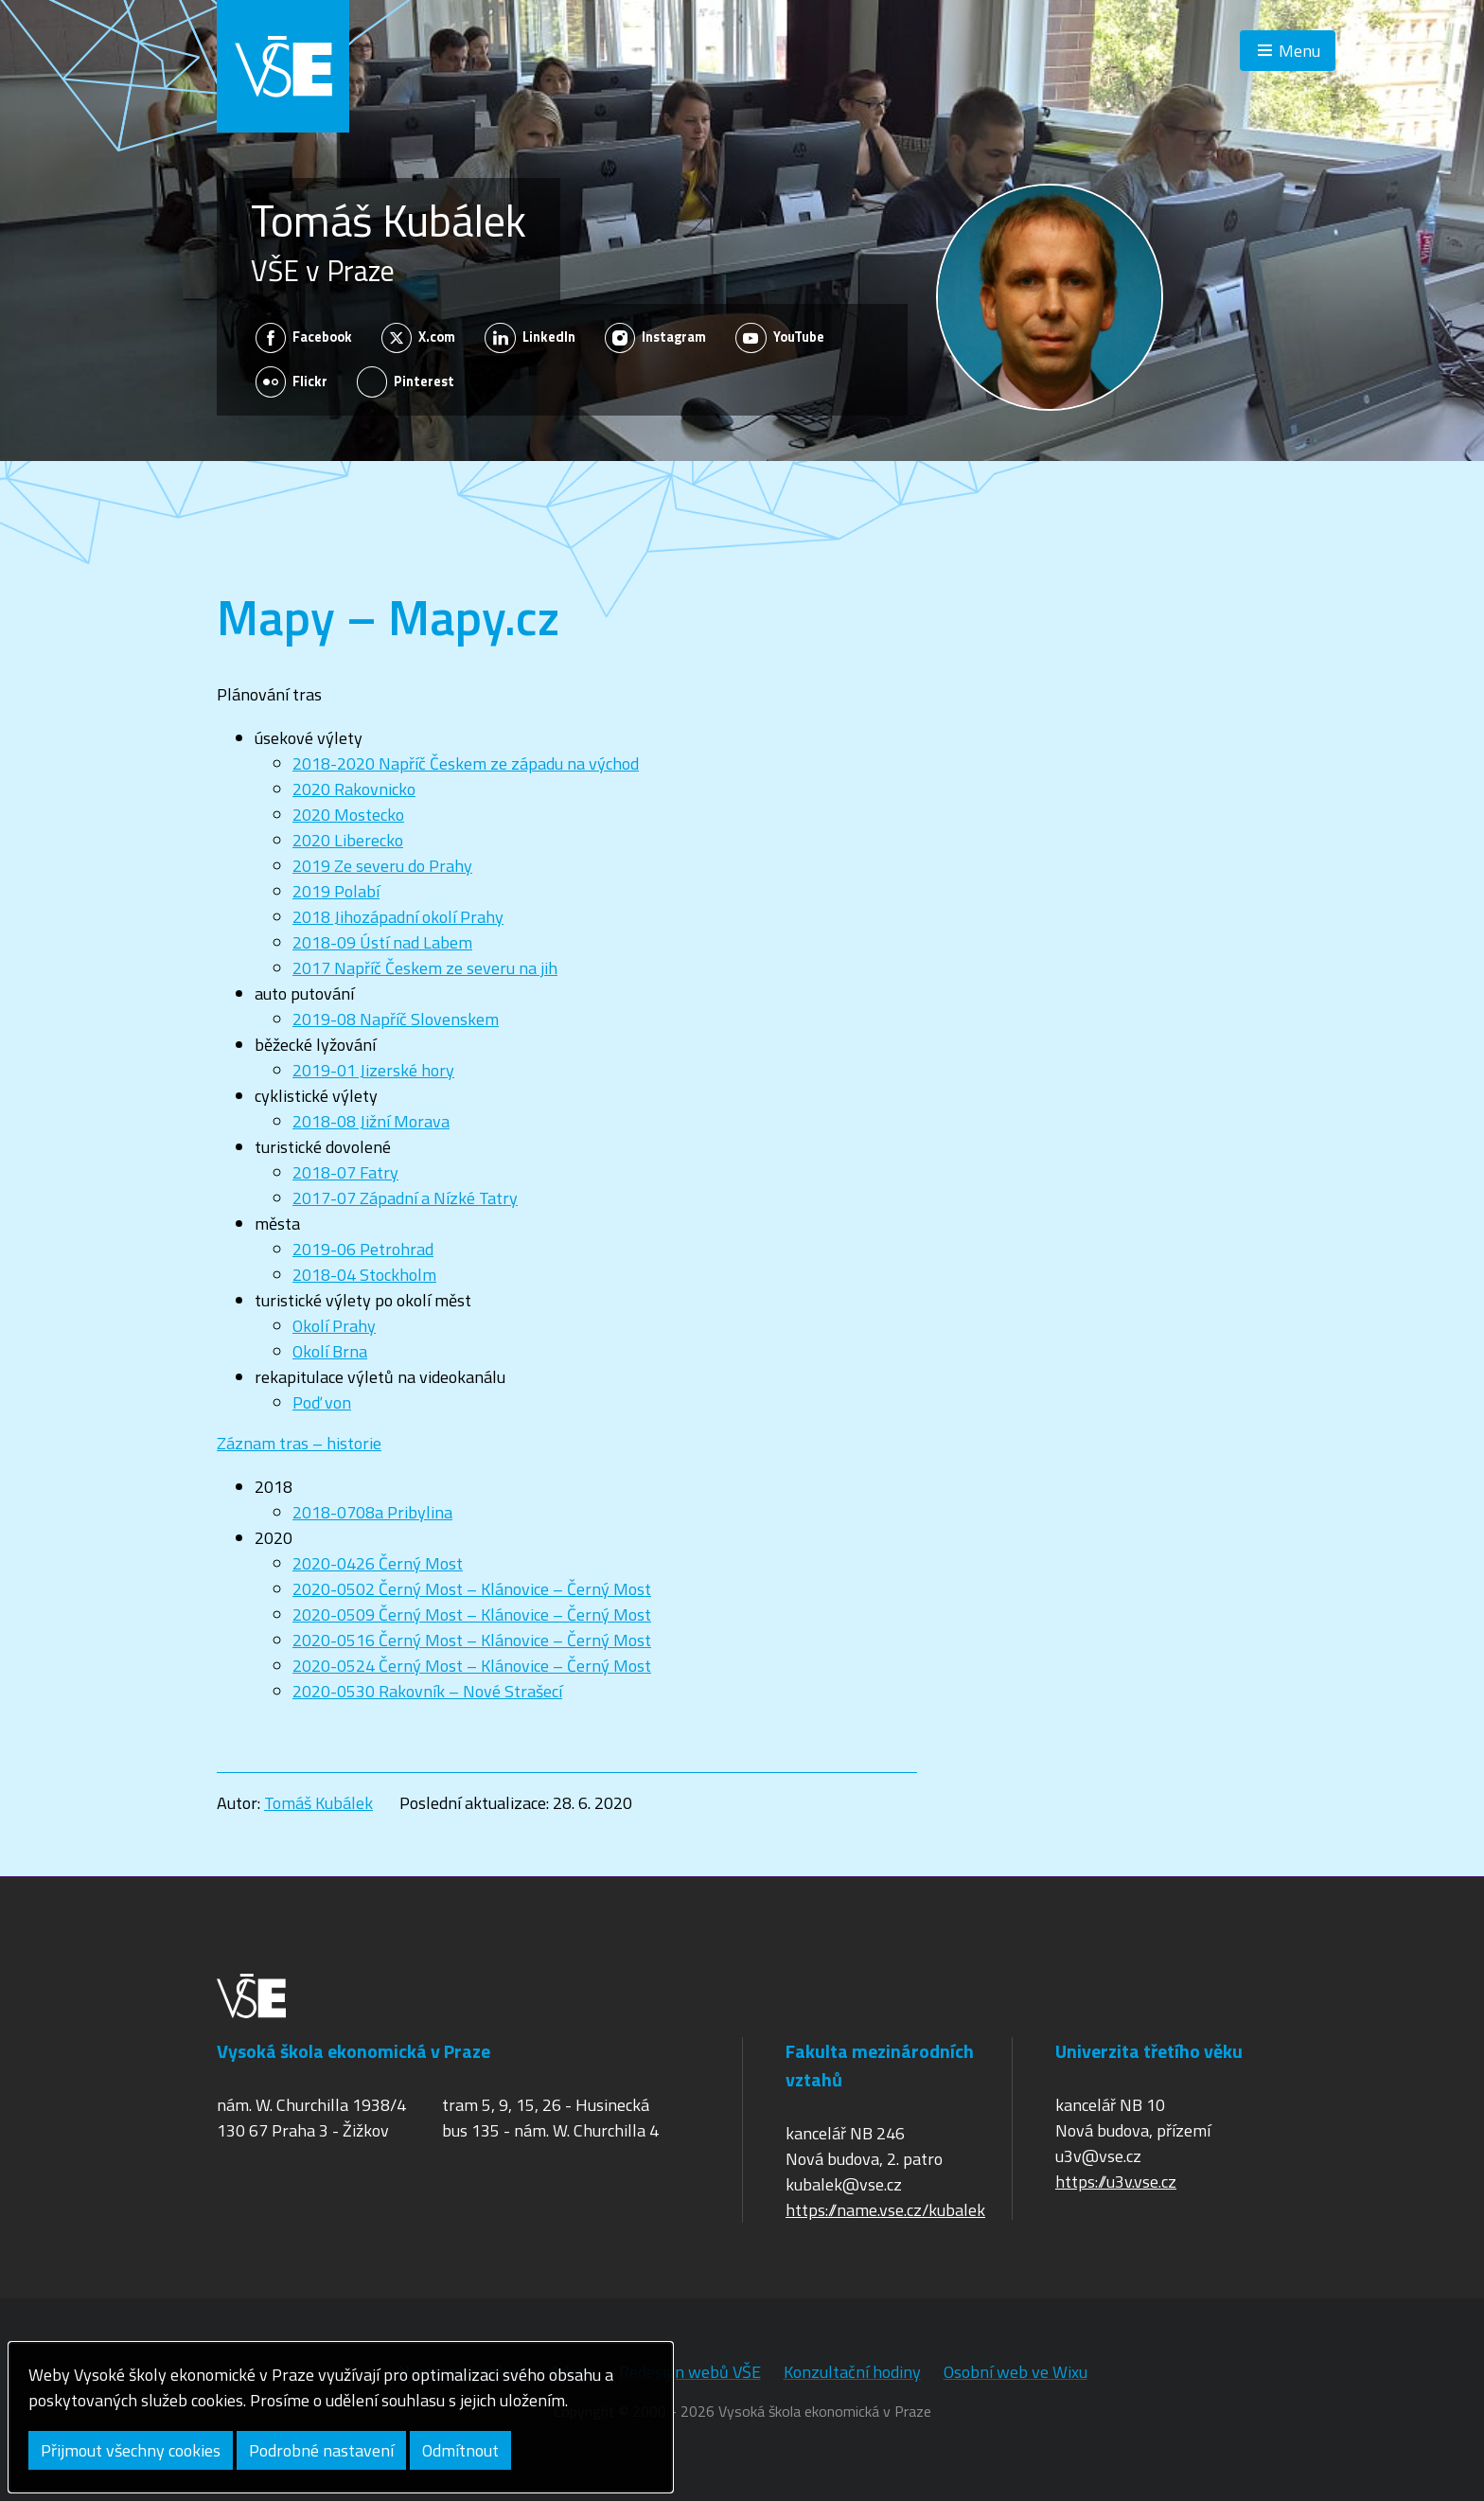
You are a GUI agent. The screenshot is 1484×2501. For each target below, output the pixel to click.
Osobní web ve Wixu (1015, 2372)
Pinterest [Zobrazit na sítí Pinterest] (406, 381)
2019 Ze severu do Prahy (382, 865)
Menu (1299, 50)
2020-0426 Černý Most (377, 1563)
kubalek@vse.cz (844, 2184)
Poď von (321, 1402)
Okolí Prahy (334, 1326)
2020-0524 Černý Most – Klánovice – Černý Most (471, 1665)
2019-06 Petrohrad (362, 1249)
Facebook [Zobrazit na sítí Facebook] (304, 338)
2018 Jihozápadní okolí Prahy (398, 917)
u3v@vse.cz (1098, 2156)
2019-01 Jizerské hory (373, 1070)
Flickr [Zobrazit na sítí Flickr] (291, 381)
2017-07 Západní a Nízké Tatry (405, 1198)
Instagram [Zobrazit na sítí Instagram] (656, 338)
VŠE (283, 66)
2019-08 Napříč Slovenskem (395, 1019)
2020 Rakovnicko (353, 789)
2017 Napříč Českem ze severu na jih (424, 968)
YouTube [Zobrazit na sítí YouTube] (779, 338)
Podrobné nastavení (321, 2450)
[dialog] (340, 2417)
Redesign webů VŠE (690, 2372)
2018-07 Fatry (345, 1172)
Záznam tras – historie (299, 1443)
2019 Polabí (336, 891)
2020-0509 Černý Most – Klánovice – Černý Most (471, 1614)
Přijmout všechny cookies (131, 2450)
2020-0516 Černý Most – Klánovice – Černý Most (471, 1640)
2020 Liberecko (347, 840)
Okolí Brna (329, 1351)
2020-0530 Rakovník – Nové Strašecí (427, 1691)
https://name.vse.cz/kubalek (885, 2210)
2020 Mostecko (348, 814)
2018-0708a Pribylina (372, 1512)
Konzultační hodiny (852, 2372)
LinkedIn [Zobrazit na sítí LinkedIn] (530, 338)
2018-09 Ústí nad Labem (382, 942)
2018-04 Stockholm (364, 1274)
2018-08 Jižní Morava (371, 1121)
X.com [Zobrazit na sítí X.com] (418, 338)
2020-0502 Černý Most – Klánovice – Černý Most (471, 1589)
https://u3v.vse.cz (1115, 2181)
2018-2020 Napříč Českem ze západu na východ (465, 763)
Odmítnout (460, 2450)
